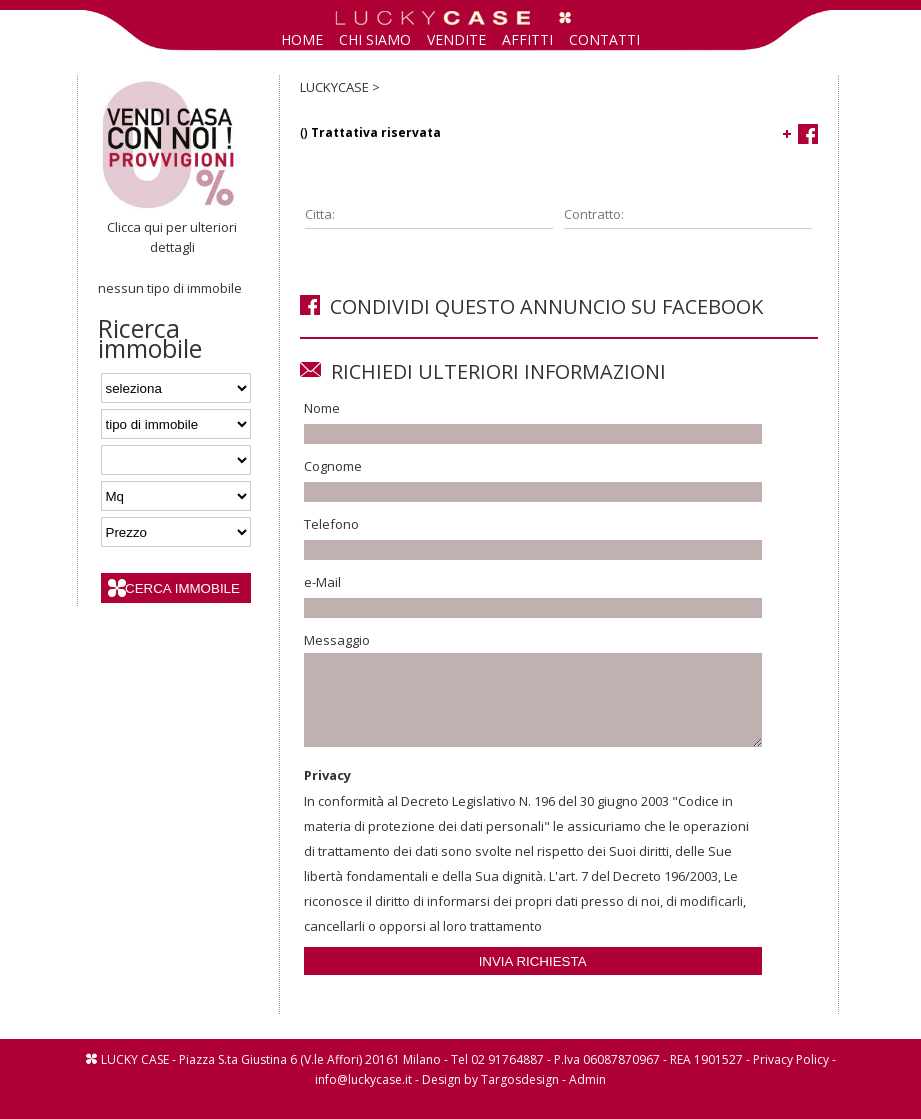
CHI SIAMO (375, 39)
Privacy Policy (791, 1077)
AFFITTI (527, 39)
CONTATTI (604, 39)
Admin (587, 1097)
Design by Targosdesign (490, 1097)
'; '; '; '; (176, 424)
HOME (302, 39)
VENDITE (456, 39)
